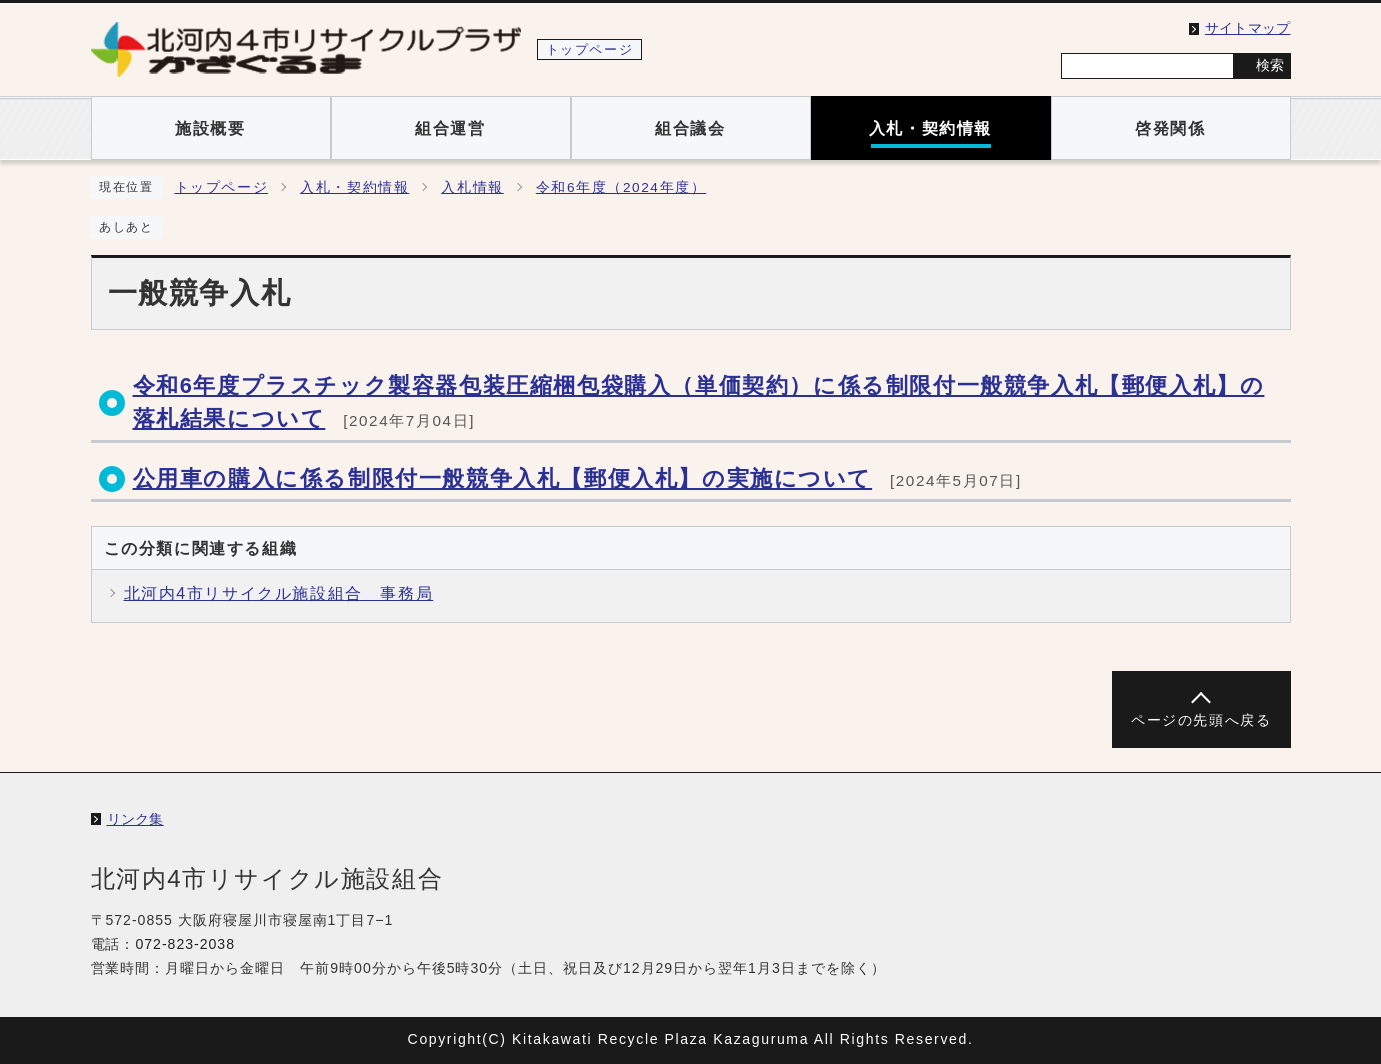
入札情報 (472, 187)
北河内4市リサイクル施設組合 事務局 (279, 593)
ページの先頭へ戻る (1201, 720)
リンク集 (135, 819)
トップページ (222, 187)
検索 (1270, 65)
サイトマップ (1248, 28)
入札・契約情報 (354, 187)
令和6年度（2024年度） (621, 187)
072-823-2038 (185, 944)
